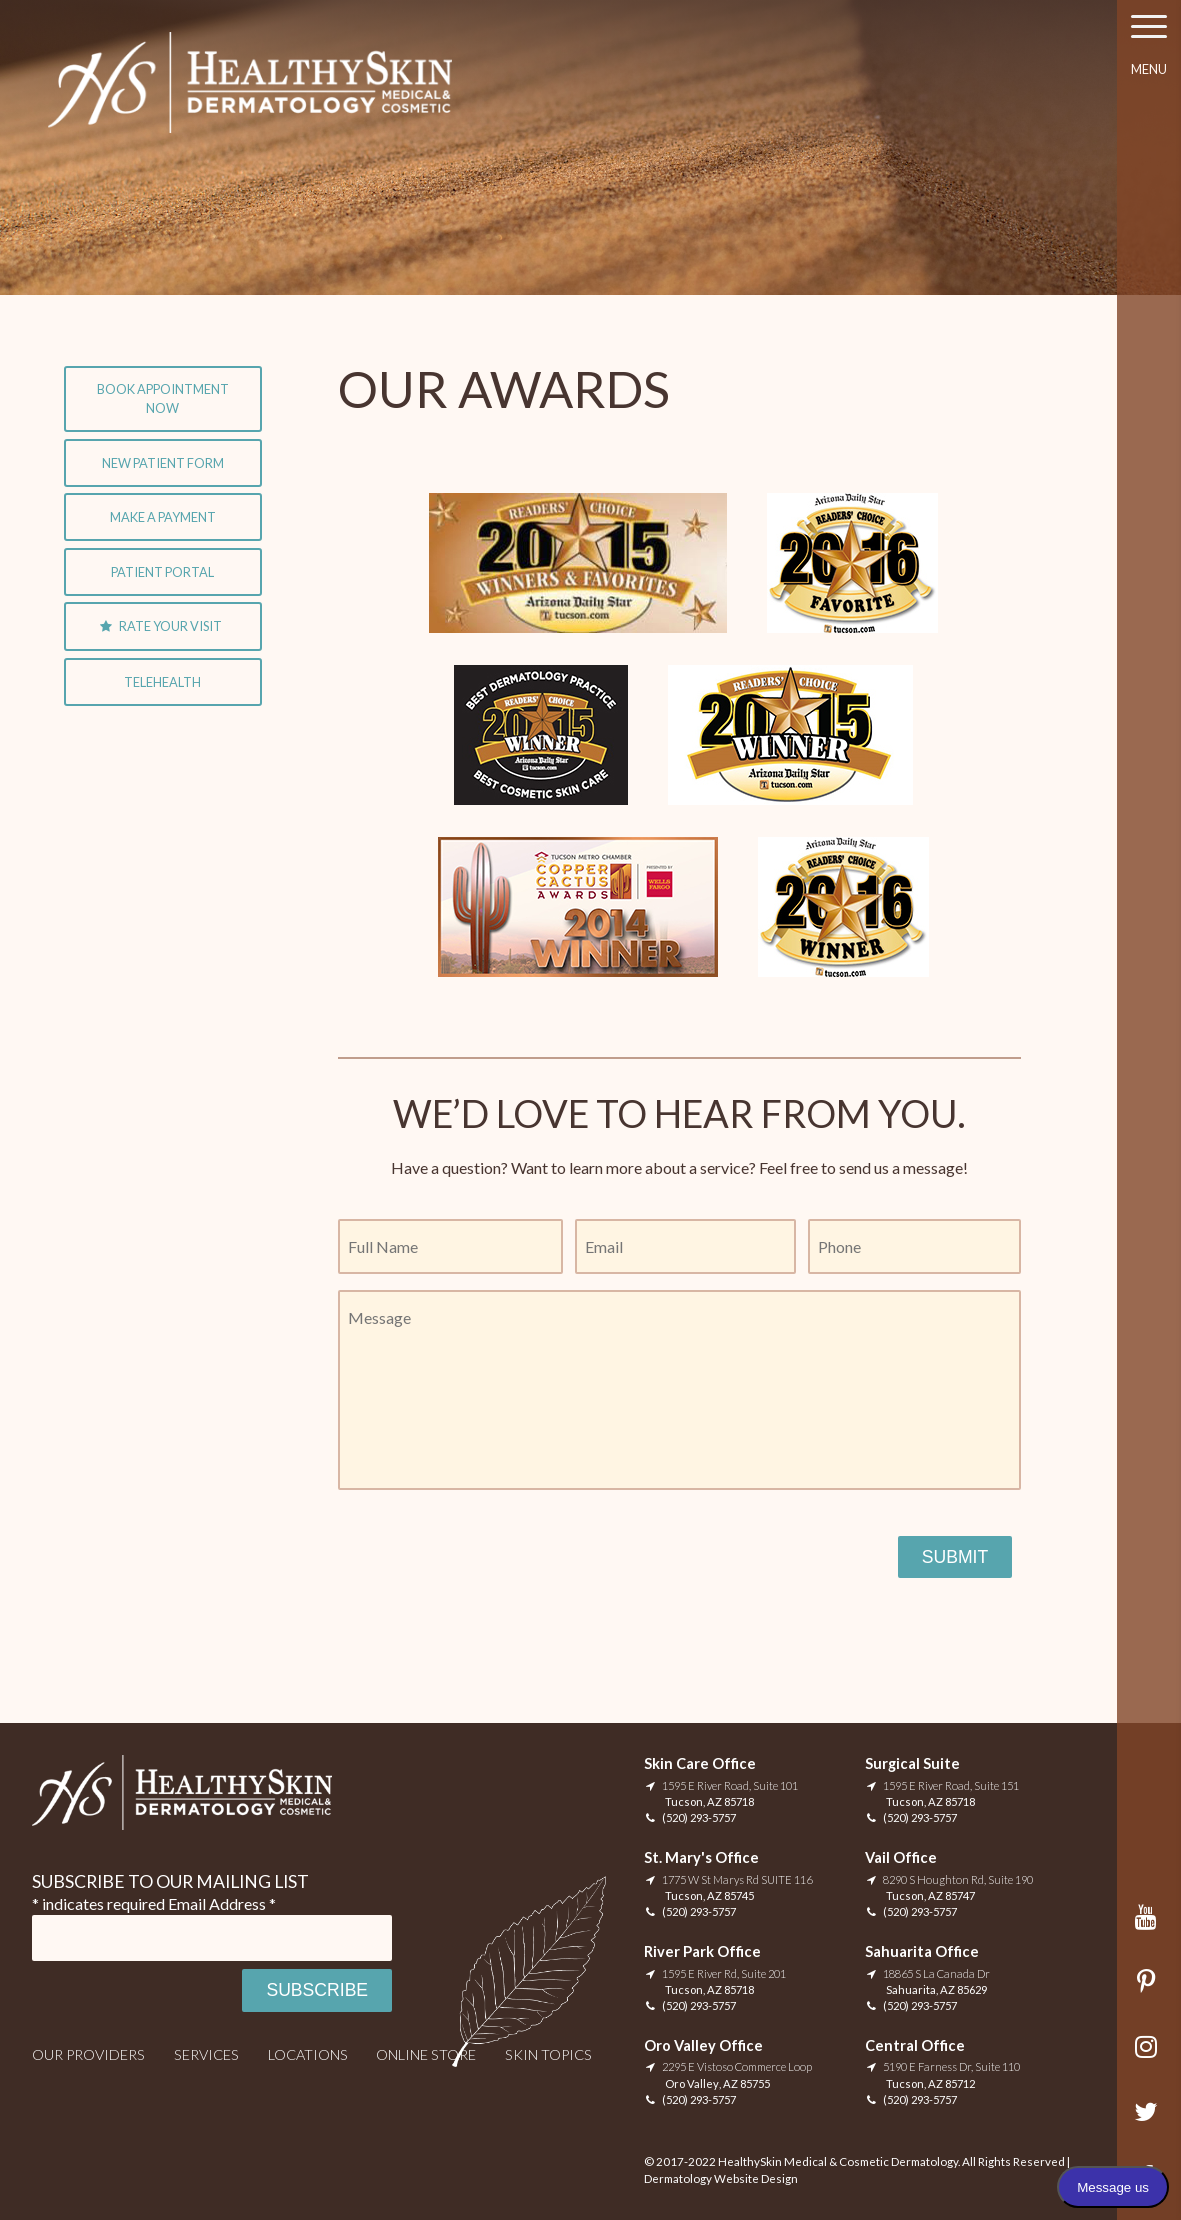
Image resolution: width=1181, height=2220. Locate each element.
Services (206, 2054)
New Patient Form (163, 463)
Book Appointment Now (163, 398)
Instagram (1149, 2056)
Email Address (222, 1903)
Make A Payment (163, 517)
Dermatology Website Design (721, 2178)
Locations (308, 2054)
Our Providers (88, 2054)
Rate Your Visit (170, 626)
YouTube (1149, 1926)
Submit (955, 1557)
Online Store (426, 2054)
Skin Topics (548, 2054)
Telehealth (162, 682)
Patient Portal (162, 572)
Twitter (1149, 2121)
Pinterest (1149, 1991)
